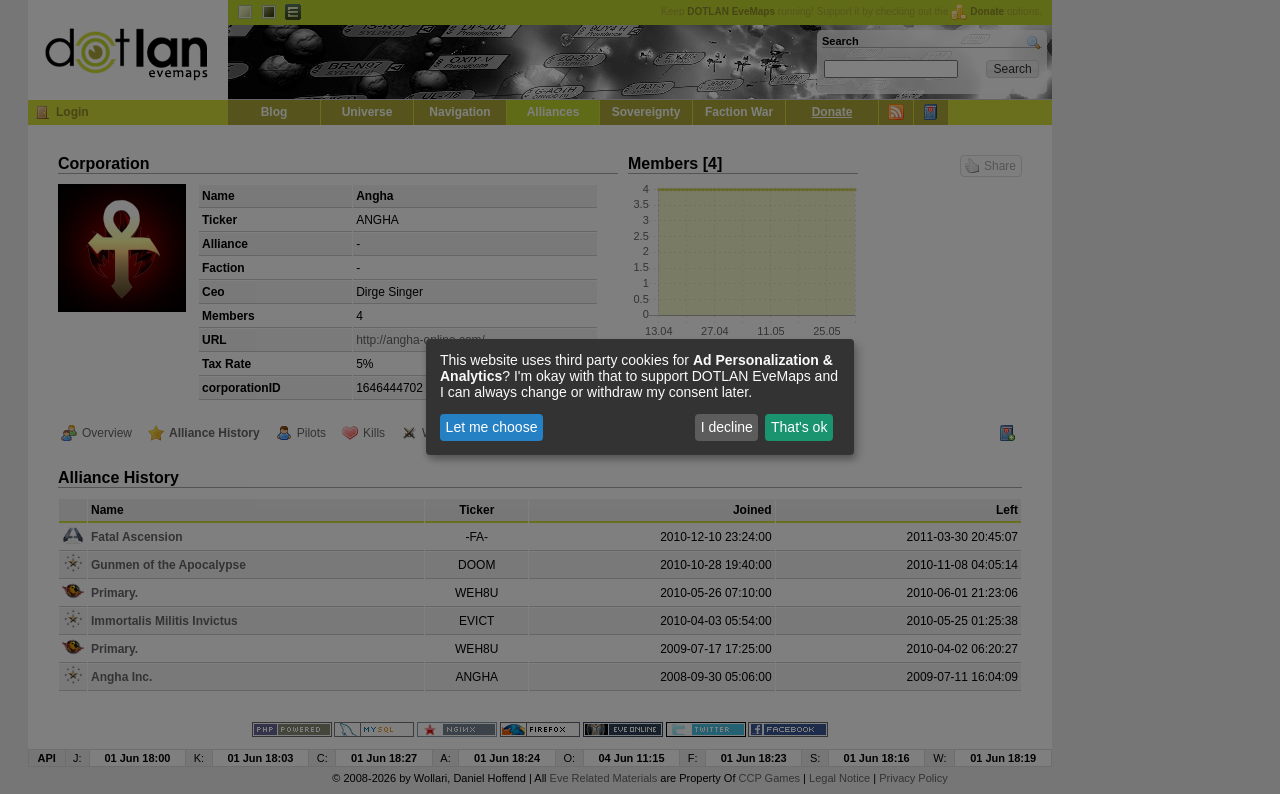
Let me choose (492, 427)
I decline (727, 427)
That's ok (799, 427)
